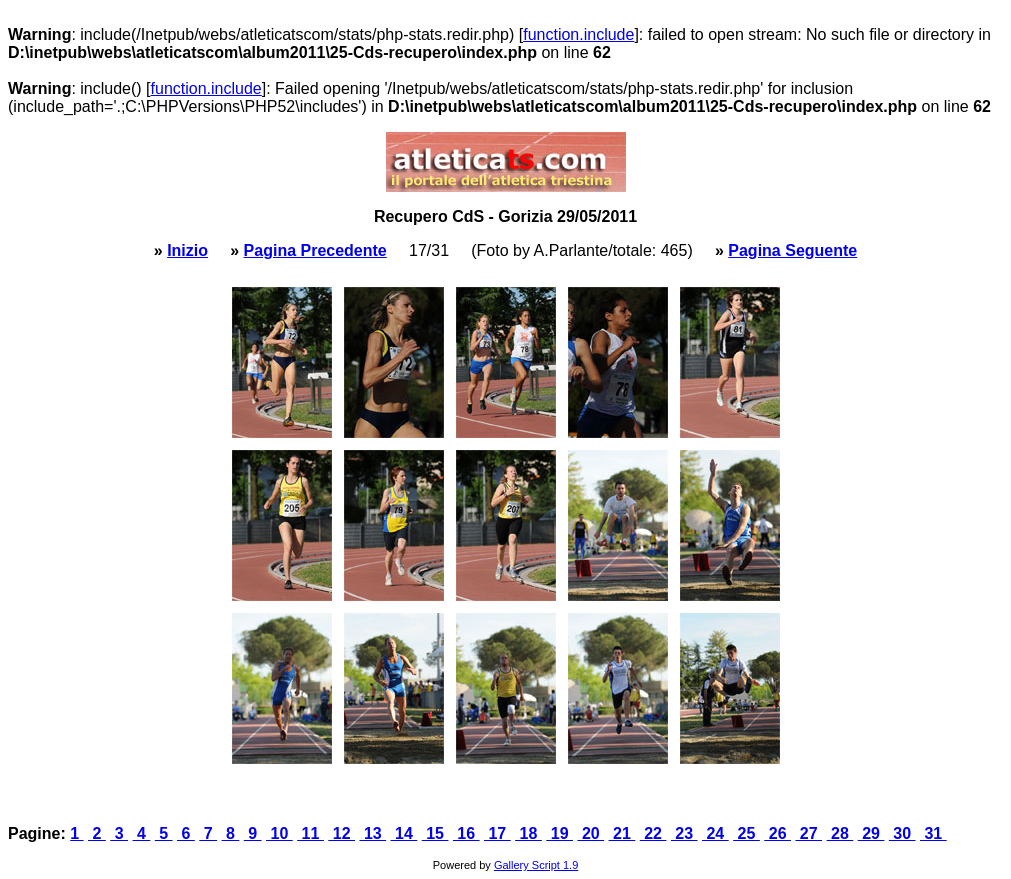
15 (435, 833)
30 (902, 833)
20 (590, 833)
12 (341, 833)
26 (777, 833)
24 (715, 833)
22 (653, 833)
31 (933, 833)
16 (466, 833)
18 (528, 833)
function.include (578, 34)
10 (279, 833)
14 (404, 833)
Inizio (187, 250)
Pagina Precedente (315, 250)
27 (808, 833)
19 (559, 833)
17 (497, 833)
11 (310, 833)
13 (372, 833)
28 (840, 833)
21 (622, 833)
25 (746, 833)
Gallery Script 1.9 (536, 865)
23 (684, 833)
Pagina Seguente (792, 250)
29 (871, 833)
